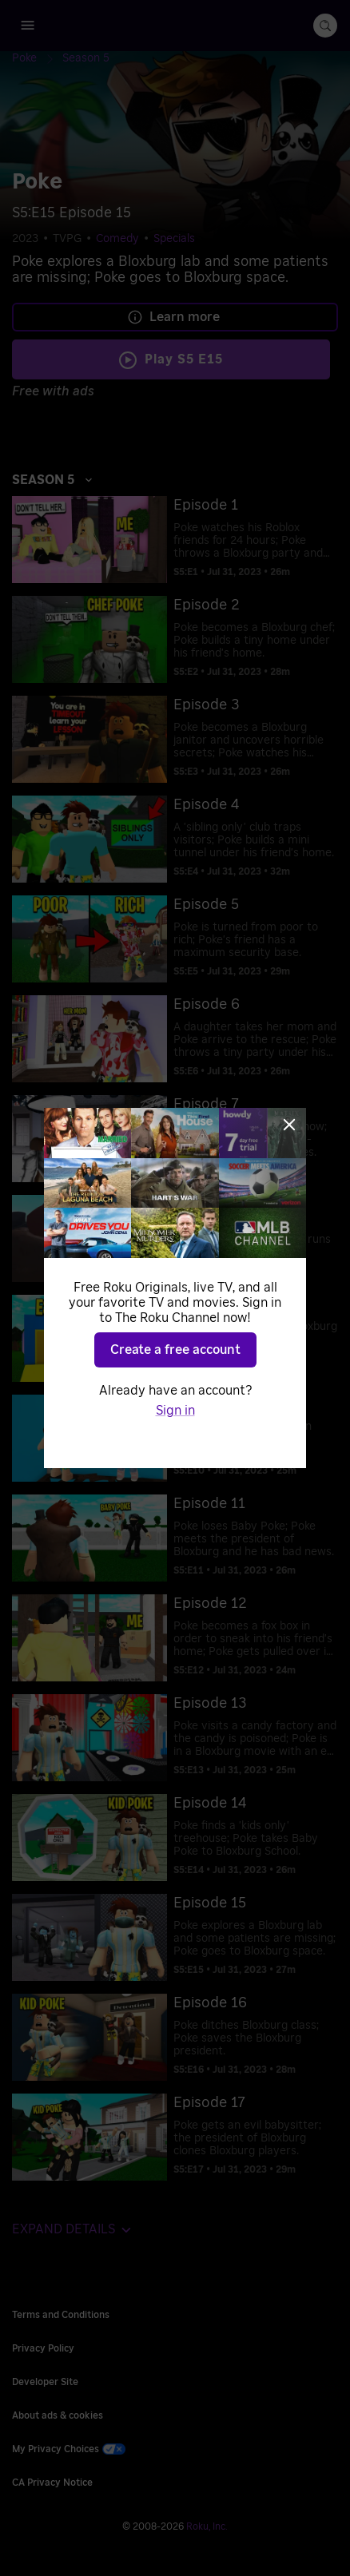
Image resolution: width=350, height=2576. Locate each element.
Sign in (175, 1410)
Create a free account (175, 1350)
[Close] (289, 1124)
